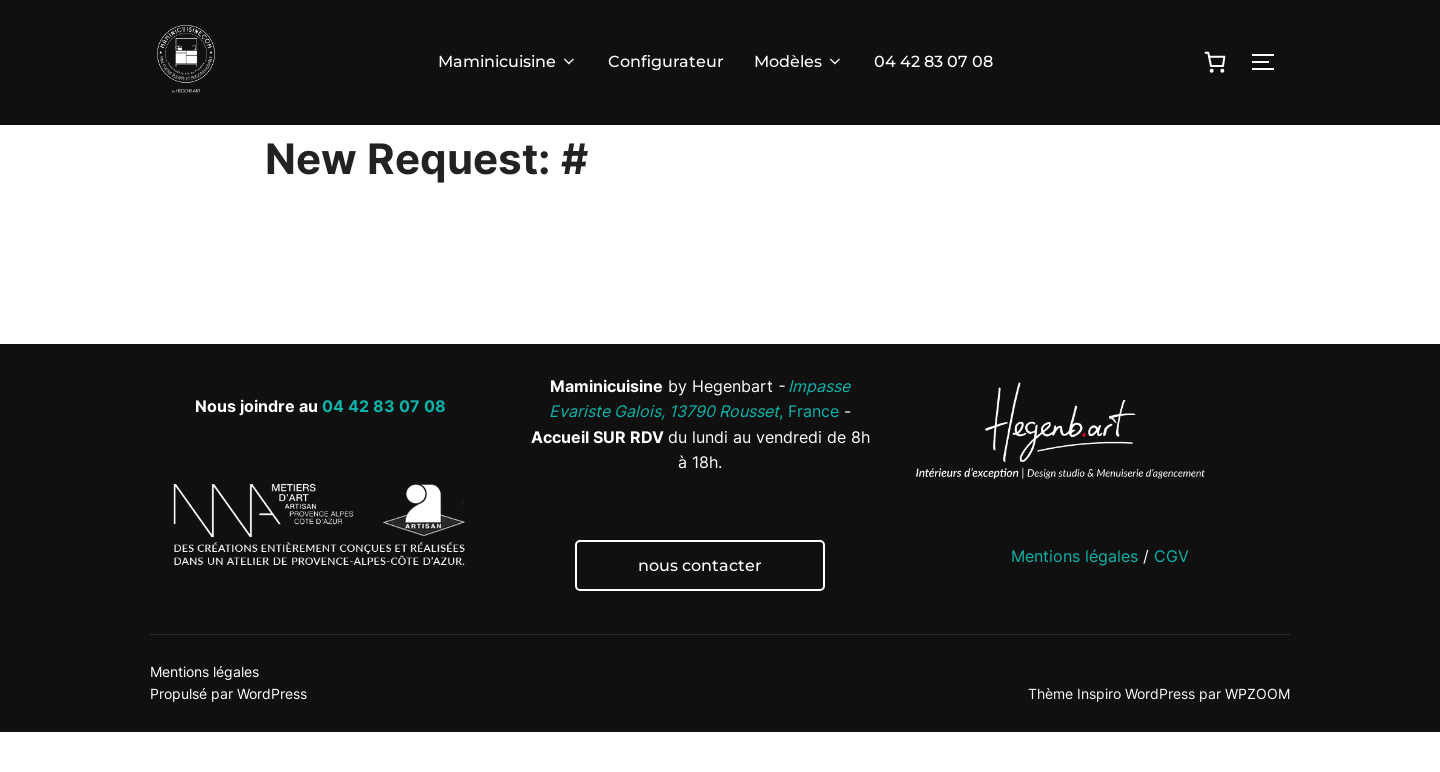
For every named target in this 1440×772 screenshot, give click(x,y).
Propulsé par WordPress (228, 733)
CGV (1171, 596)
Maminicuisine (508, 61)
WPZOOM (1257, 733)
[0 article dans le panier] (1215, 62)
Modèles (799, 61)
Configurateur (666, 61)
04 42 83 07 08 (933, 61)
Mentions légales (1074, 596)
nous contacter (700, 605)
